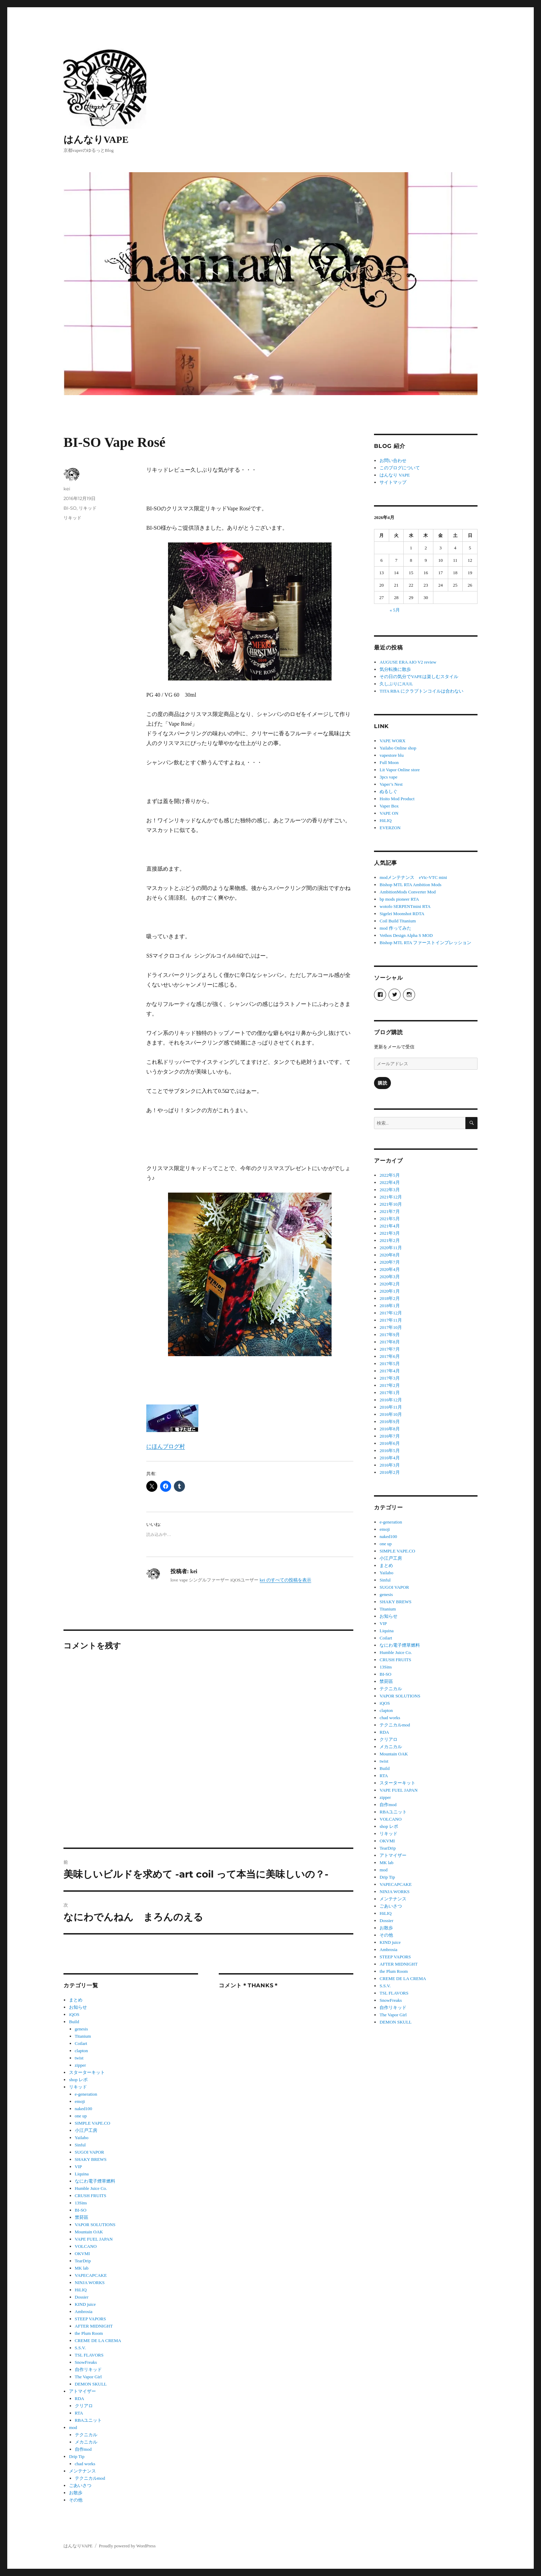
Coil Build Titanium (398, 920)
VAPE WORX (392, 740)
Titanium (83, 2036)
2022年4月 (390, 1182)
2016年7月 (390, 1436)
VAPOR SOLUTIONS (95, 2224)
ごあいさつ (80, 2485)
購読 (382, 1083)
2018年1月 (390, 1305)
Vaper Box (389, 806)
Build (74, 2021)
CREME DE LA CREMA (98, 2340)
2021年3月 (390, 1233)
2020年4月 (390, 1269)
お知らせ (78, 2007)
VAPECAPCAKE (91, 2275)
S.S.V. (80, 2347)
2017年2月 (390, 1385)
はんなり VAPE (395, 475)
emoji (80, 2101)
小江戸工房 (86, 2130)
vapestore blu (392, 755)
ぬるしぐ (388, 791)
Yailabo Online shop (398, 748)
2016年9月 (390, 1421)
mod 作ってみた (395, 928)
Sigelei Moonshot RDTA (402, 913)
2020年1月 (390, 1291)
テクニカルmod (90, 2478)
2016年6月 (390, 1443)
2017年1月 (390, 1392)
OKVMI (82, 2253)
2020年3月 (390, 1276)
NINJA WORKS (90, 2282)
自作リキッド (88, 2369)
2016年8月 (390, 1428)
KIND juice (85, 2304)
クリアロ (84, 2405)
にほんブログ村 (165, 1446)
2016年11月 (391, 1407)
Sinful (80, 2144)
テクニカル (86, 2434)
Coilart (81, 2043)
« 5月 (395, 610)
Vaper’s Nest (391, 784)
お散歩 (75, 2492)
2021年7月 (390, 1211)
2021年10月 (391, 1204)
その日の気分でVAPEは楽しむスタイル (419, 676)
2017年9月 (390, 1334)
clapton (81, 2050)
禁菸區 (81, 2217)
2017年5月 (390, 1363)
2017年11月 (391, 1320)
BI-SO (70, 508)
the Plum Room (89, 2333)
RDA (79, 2398)
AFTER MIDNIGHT (94, 2326)
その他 (75, 2499)
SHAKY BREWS (91, 2159)
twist (79, 2057)
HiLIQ (81, 2289)
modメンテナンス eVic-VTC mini (413, 877)
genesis (81, 2028)
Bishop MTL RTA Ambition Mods (410, 884)
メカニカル (86, 2442)
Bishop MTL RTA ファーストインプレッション (425, 942)
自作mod (83, 2449)
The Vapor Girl (88, 2376)
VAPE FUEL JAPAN (94, 2239)
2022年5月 (390, 1175)
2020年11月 (391, 1247)
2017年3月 (390, 1378)
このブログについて (400, 467)
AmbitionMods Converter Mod (408, 891)
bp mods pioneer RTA (399, 899)
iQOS (74, 2014)
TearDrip (83, 2260)
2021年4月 (390, 1225)
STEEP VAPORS (90, 2318)
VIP (78, 2166)
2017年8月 (390, 1341)
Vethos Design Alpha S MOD (406, 935)
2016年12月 (391, 1399)
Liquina (82, 2173)
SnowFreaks (86, 2362)
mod (73, 2427)
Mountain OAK (89, 2231)
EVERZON (390, 827)
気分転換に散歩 (395, 669)
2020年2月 (390, 1283)
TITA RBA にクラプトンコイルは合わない (421, 691)
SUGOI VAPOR (89, 2152)
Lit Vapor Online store (400, 769)
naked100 (83, 2108)
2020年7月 (390, 1262)
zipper (80, 2065)
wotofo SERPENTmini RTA (405, 906)
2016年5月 (390, 1450)
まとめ (75, 1999)
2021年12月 (391, 1196)
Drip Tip (76, 2456)
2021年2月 (390, 1240)
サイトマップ (393, 482)
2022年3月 (390, 1189)
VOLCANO (86, 2246)
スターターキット (87, 2072)
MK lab (82, 2268)
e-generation (86, 2094)
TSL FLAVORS (89, 2355)
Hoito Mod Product (397, 798)
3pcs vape (388, 777)
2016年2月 (390, 1472)
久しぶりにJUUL (396, 683)
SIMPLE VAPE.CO (92, 2123)
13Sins (81, 2202)
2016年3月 (390, 1465)
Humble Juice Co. (91, 2188)
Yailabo (82, 2137)
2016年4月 (390, 1457)
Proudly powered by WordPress (127, 2545)
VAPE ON (389, 813)
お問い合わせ (393, 460)
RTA (79, 2413)
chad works (85, 2463)
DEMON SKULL (91, 2384)
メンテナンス (82, 2471)
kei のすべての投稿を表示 (285, 1580)
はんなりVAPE (96, 139)
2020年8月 (390, 1254)
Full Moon (389, 762)
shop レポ (78, 2079)
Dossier (82, 2297)
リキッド (88, 508)
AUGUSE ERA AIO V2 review (408, 662)
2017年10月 (391, 1327)
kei (66, 488)
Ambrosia (83, 2311)
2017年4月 (390, 1370)
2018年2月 (390, 1298)
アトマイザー (82, 2391)
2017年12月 (391, 1312)
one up (81, 2115)
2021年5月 (390, 1218)
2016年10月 (391, 1414)
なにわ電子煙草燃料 (95, 2181)
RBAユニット (88, 2420)
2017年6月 (390, 1356)
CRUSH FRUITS (90, 2195)
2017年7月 (390, 1349)
